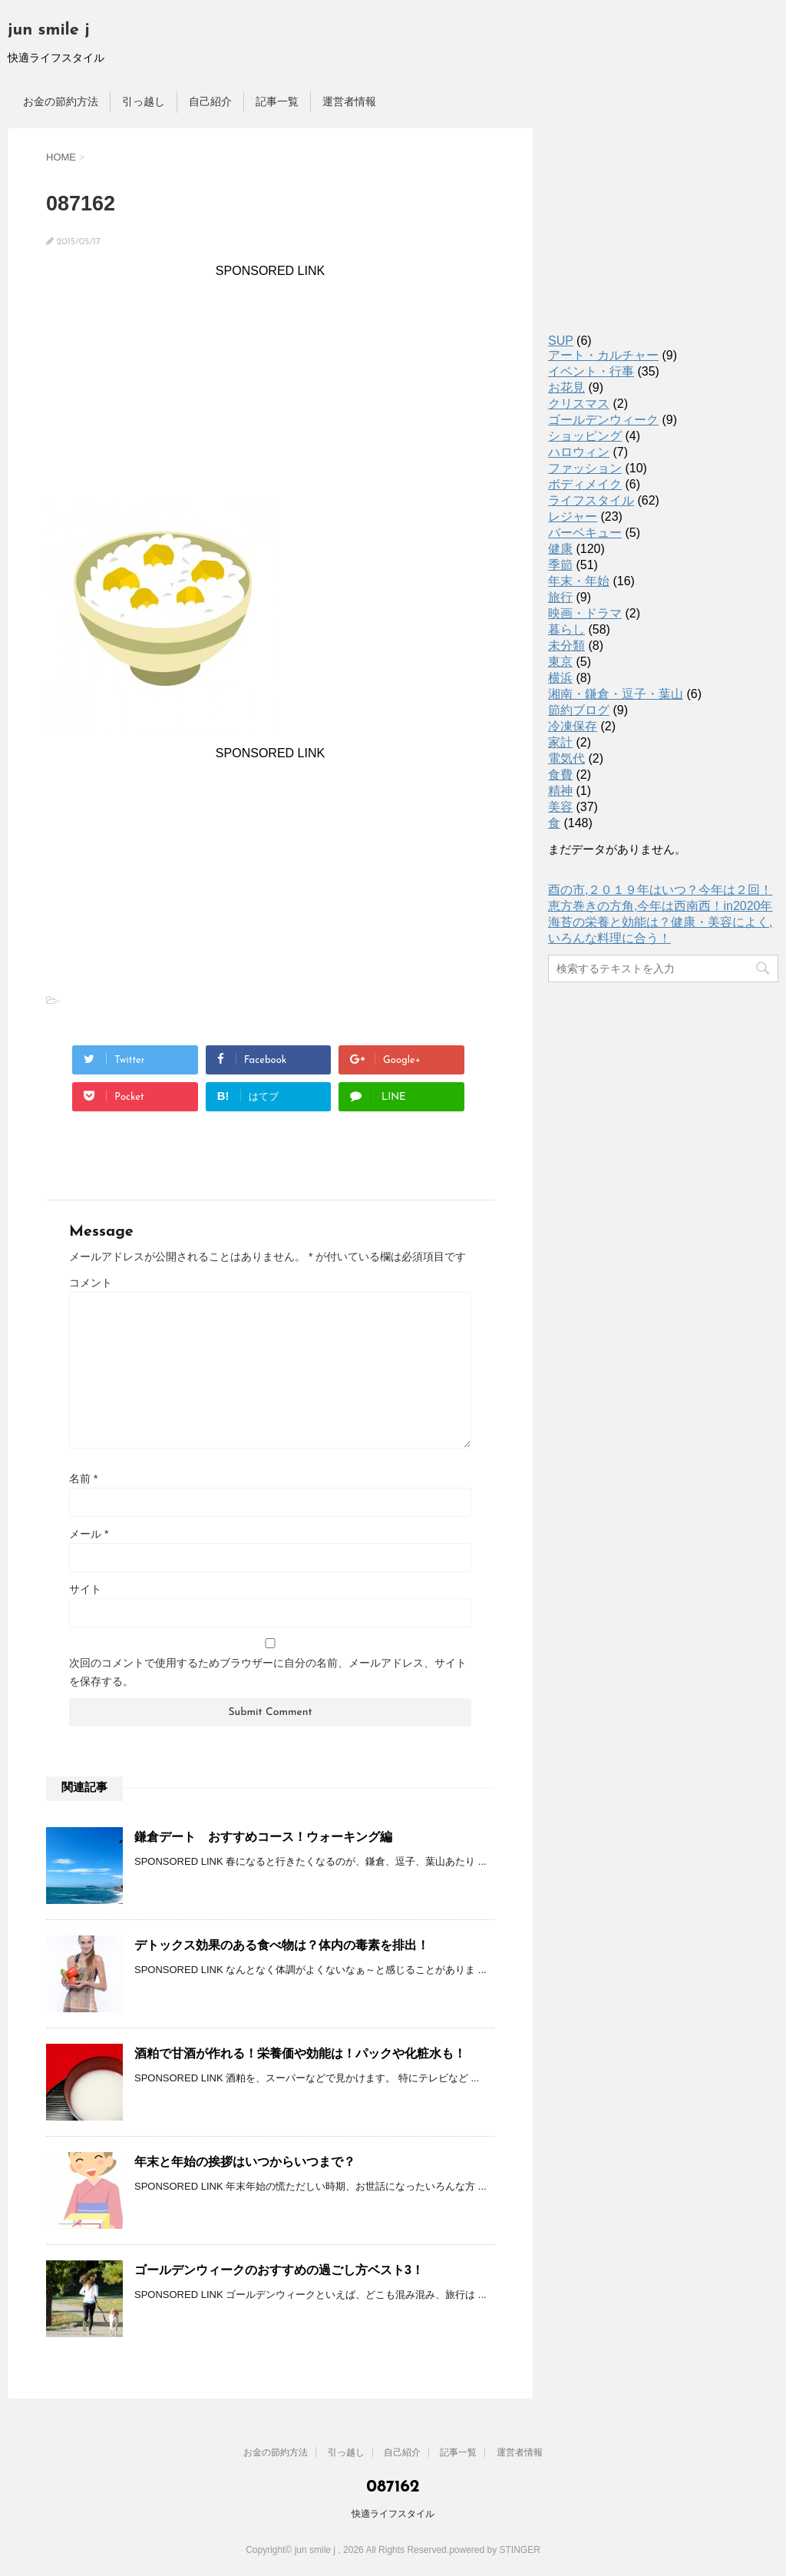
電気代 (566, 758)
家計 (560, 742)
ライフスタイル (591, 500)
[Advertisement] (270, 385)
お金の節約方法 (60, 101)
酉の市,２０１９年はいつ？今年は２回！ (660, 889)
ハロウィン (578, 452)
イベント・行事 (591, 371)
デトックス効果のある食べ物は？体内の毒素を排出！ (281, 1945)
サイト (85, 1589)
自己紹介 (210, 101)
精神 (560, 790)
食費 (560, 774)
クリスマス (578, 403)
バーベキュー (585, 532)
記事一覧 (277, 101)
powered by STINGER (494, 2550)
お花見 (566, 387)
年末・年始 (578, 581)
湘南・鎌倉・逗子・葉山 (615, 693)
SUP (560, 340)
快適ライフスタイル (393, 2513)
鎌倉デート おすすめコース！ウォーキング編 (263, 1836)
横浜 (560, 677)
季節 (560, 564)
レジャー (572, 516)
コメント (90, 1282)
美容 (560, 806)
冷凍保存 (572, 726)
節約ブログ (578, 710)
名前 (83, 1478)
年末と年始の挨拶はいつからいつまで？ (244, 2161)
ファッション (585, 468)
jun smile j (49, 30)
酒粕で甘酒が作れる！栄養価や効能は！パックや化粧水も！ (300, 2053)
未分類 (566, 645)
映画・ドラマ (585, 613)
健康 (560, 548)
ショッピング (585, 435)
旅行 (560, 597)
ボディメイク (585, 484)
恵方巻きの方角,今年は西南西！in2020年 (660, 905)
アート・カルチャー (603, 355)
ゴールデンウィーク (603, 419)
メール (88, 1534)
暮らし (566, 629)
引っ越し (143, 101)
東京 (560, 661)
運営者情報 (349, 101)
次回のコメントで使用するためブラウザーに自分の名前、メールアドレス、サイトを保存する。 (268, 1672)
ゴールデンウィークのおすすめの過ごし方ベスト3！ (279, 2269)
